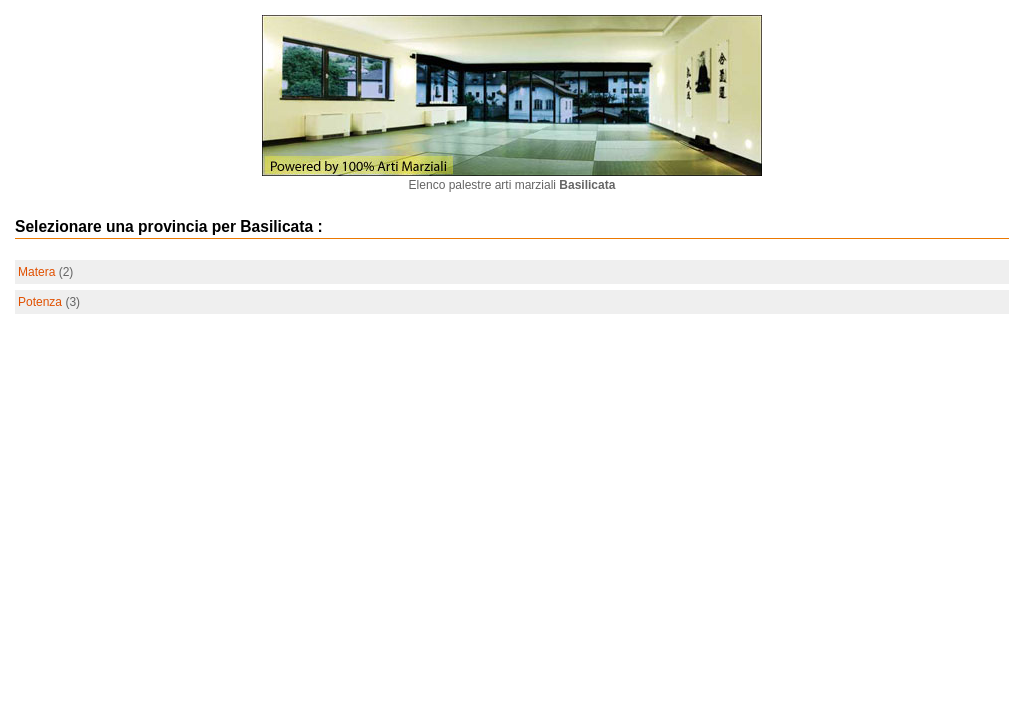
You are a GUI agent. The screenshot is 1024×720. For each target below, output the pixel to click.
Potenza (40, 302)
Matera (36, 272)
